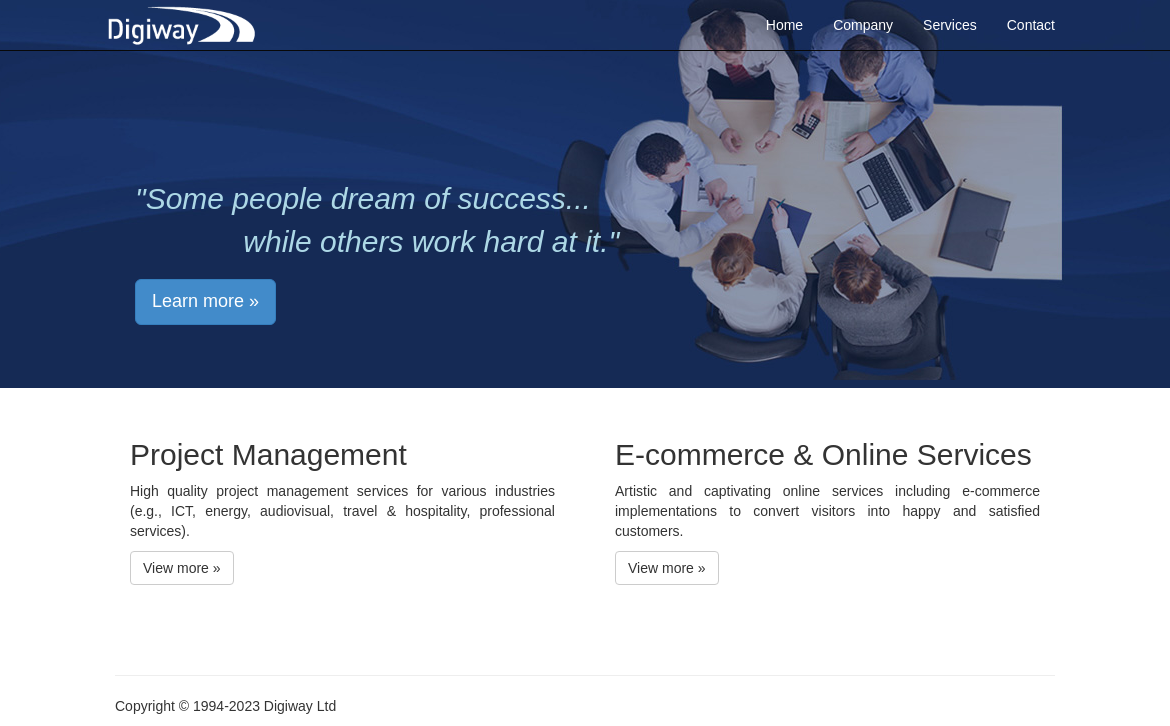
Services (950, 25)
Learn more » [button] (205, 301)
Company (863, 25)
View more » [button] (182, 568)
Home (784, 25)
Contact (1031, 25)
